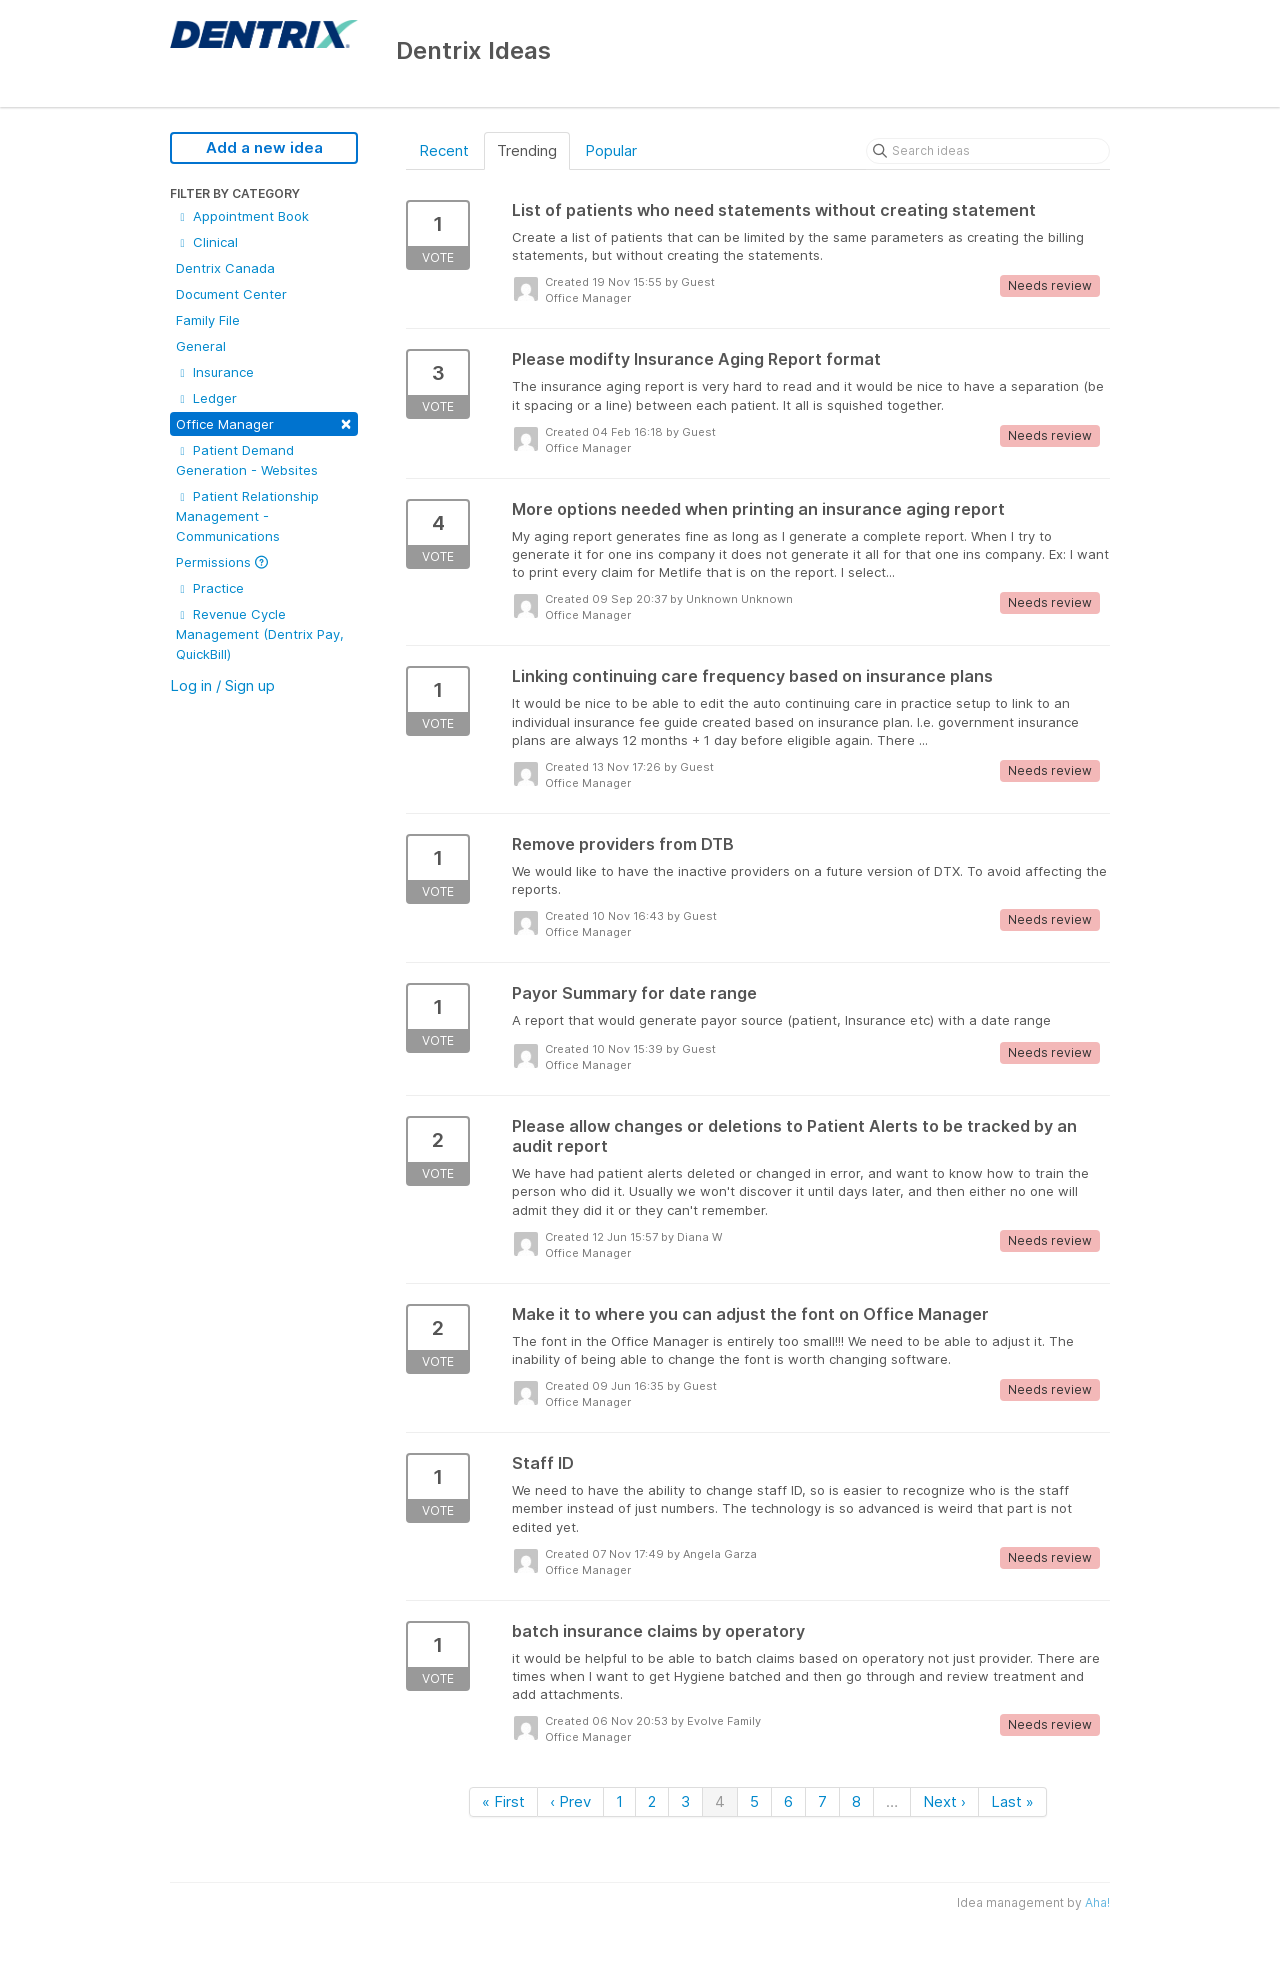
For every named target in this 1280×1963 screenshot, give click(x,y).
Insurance (215, 372)
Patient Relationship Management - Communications (247, 516)
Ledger (206, 398)
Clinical (207, 242)
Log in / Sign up (222, 685)
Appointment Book (242, 216)
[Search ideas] (988, 151)
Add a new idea (264, 147)
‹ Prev (570, 1801)
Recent (444, 150)
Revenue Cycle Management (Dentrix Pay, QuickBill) (260, 634)
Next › (944, 1801)
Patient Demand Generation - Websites (247, 460)
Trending (527, 150)
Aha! (1097, 1902)
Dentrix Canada (225, 268)
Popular (611, 150)
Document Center (231, 294)
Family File (208, 320)
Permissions (222, 562)
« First (503, 1801)
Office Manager (264, 422)
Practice (210, 588)
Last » (1012, 1801)
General (201, 346)
